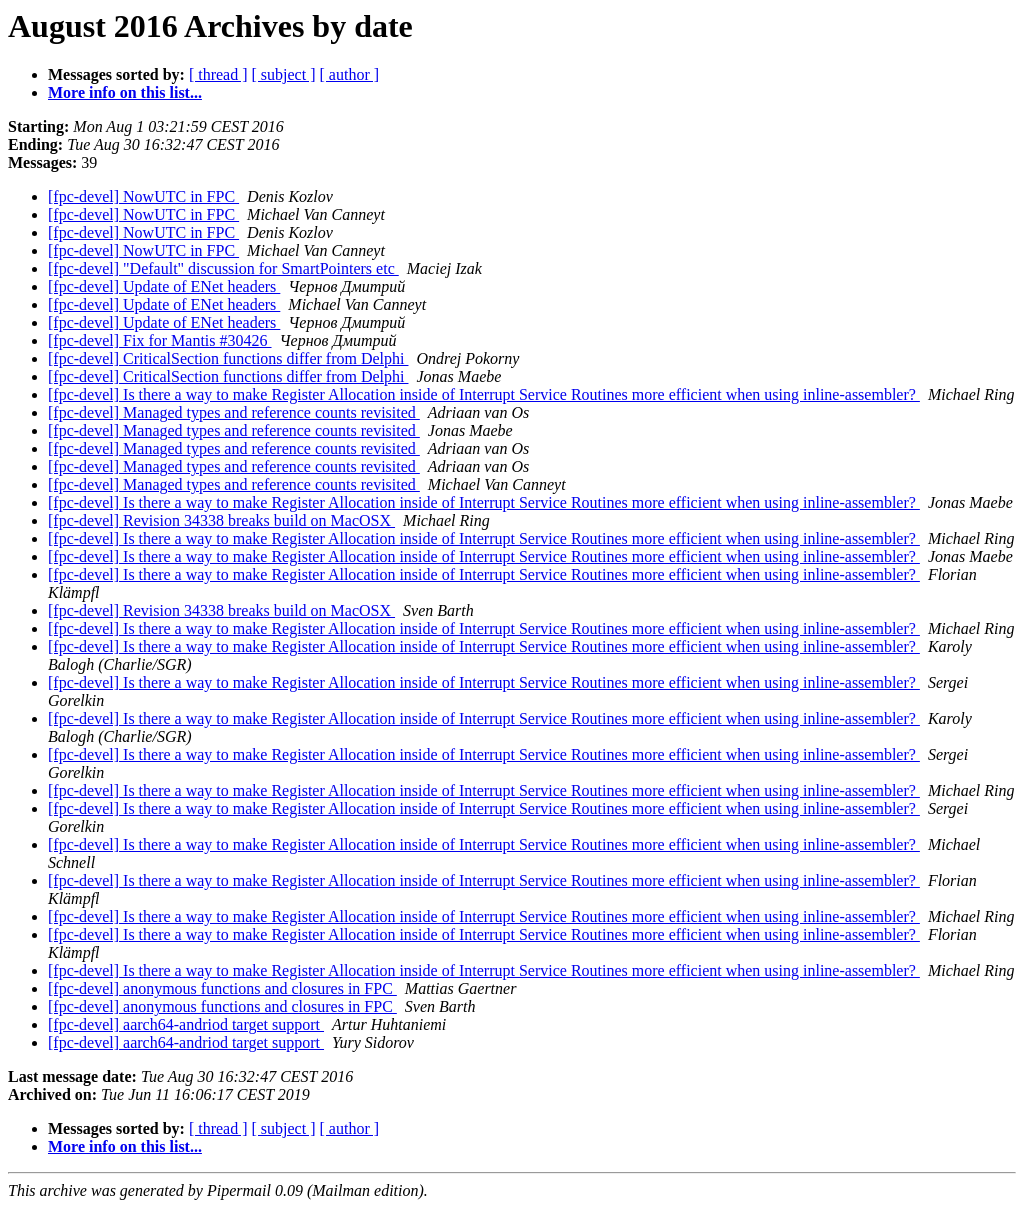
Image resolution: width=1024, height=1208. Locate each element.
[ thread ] (218, 74)
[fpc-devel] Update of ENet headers (164, 286)
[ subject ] (284, 74)
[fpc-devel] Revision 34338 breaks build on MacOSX (221, 520)
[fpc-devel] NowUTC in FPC (143, 196)
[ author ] (350, 74)
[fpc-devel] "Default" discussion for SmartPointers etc (223, 268)
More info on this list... (125, 92)
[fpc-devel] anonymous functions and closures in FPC (222, 988)
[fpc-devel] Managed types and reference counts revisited (234, 412)
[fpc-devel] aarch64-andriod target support (186, 1024)
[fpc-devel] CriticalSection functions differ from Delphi (228, 358)
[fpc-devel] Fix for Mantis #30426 (160, 340)
